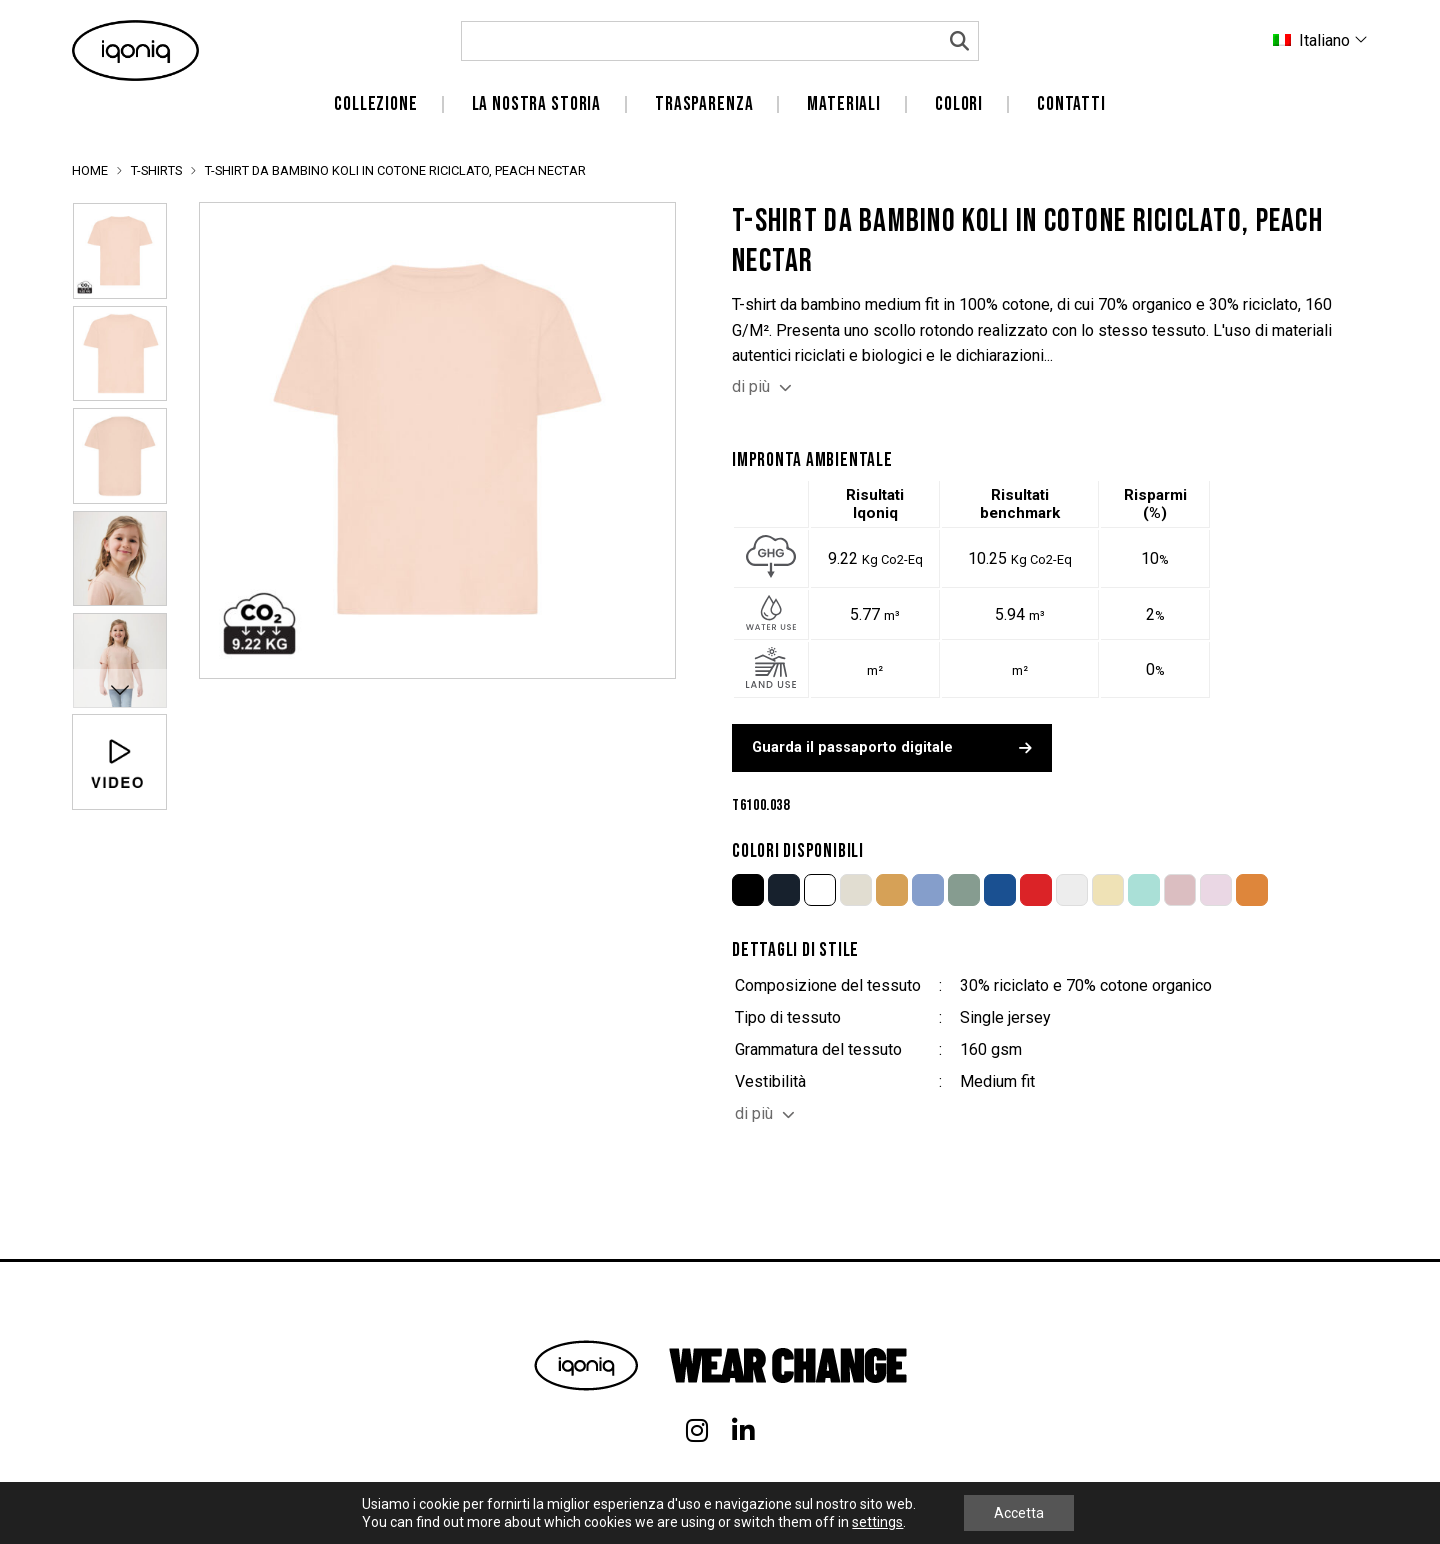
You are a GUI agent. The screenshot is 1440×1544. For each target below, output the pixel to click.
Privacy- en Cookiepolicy (1298, 1512)
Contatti (1071, 104)
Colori (959, 104)
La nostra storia (537, 104)
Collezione (375, 104)
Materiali (844, 104)
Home (90, 170)
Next (119, 689)
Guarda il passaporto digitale (892, 747)
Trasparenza (704, 104)
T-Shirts (156, 170)
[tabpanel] (437, 440)
